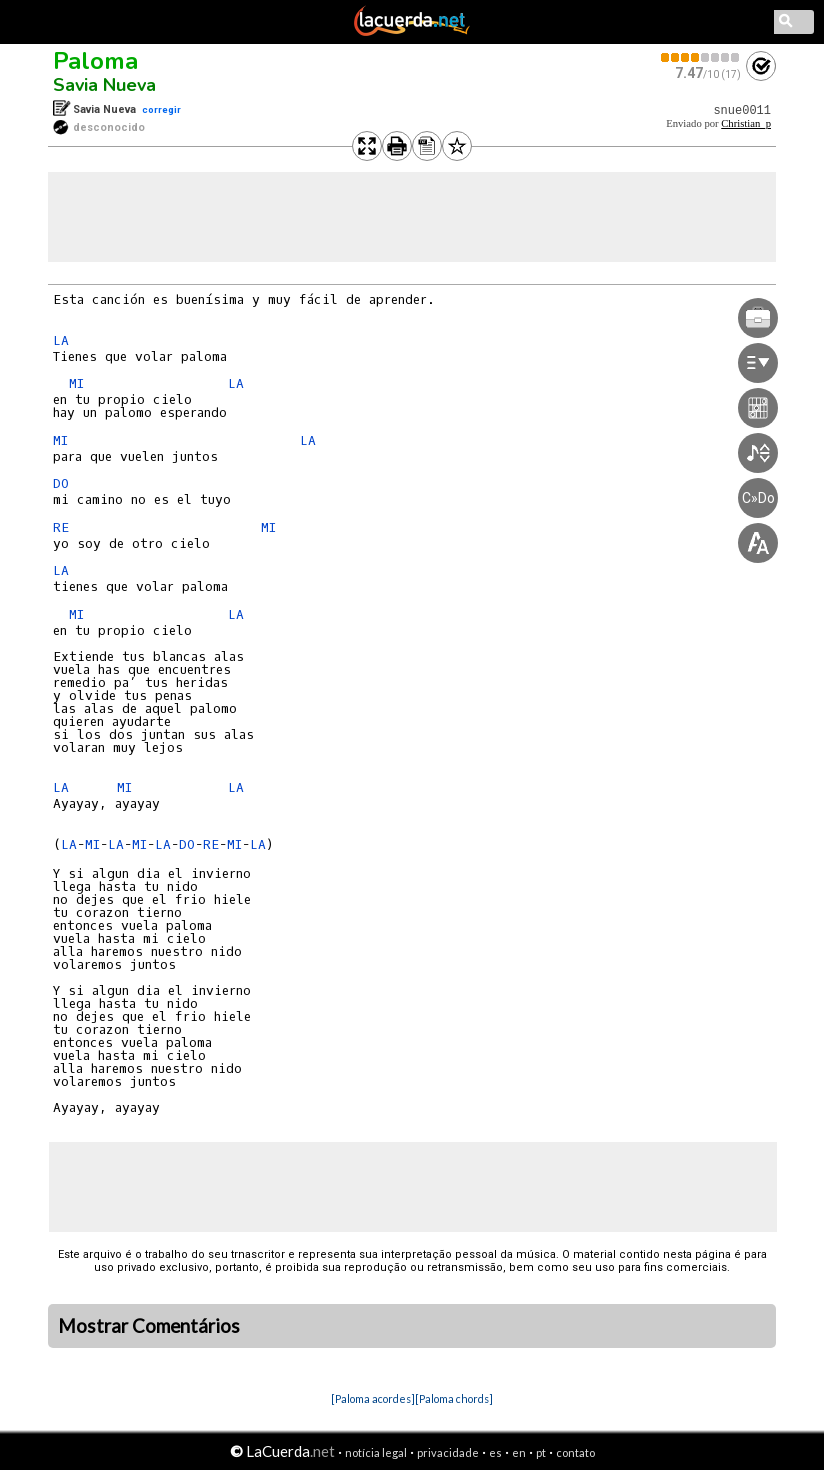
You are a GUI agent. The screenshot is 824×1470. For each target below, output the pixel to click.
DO (61, 483)
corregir (161, 109)
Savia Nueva (104, 85)
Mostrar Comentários (149, 1326)
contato (575, 1452)
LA (61, 340)
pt (541, 1452)
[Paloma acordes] (373, 1398)
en (519, 1452)
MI (76, 383)
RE (61, 527)
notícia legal (376, 1452)
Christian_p (746, 123)
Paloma (95, 61)
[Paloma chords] (454, 1398)
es (495, 1452)
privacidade (448, 1452)
